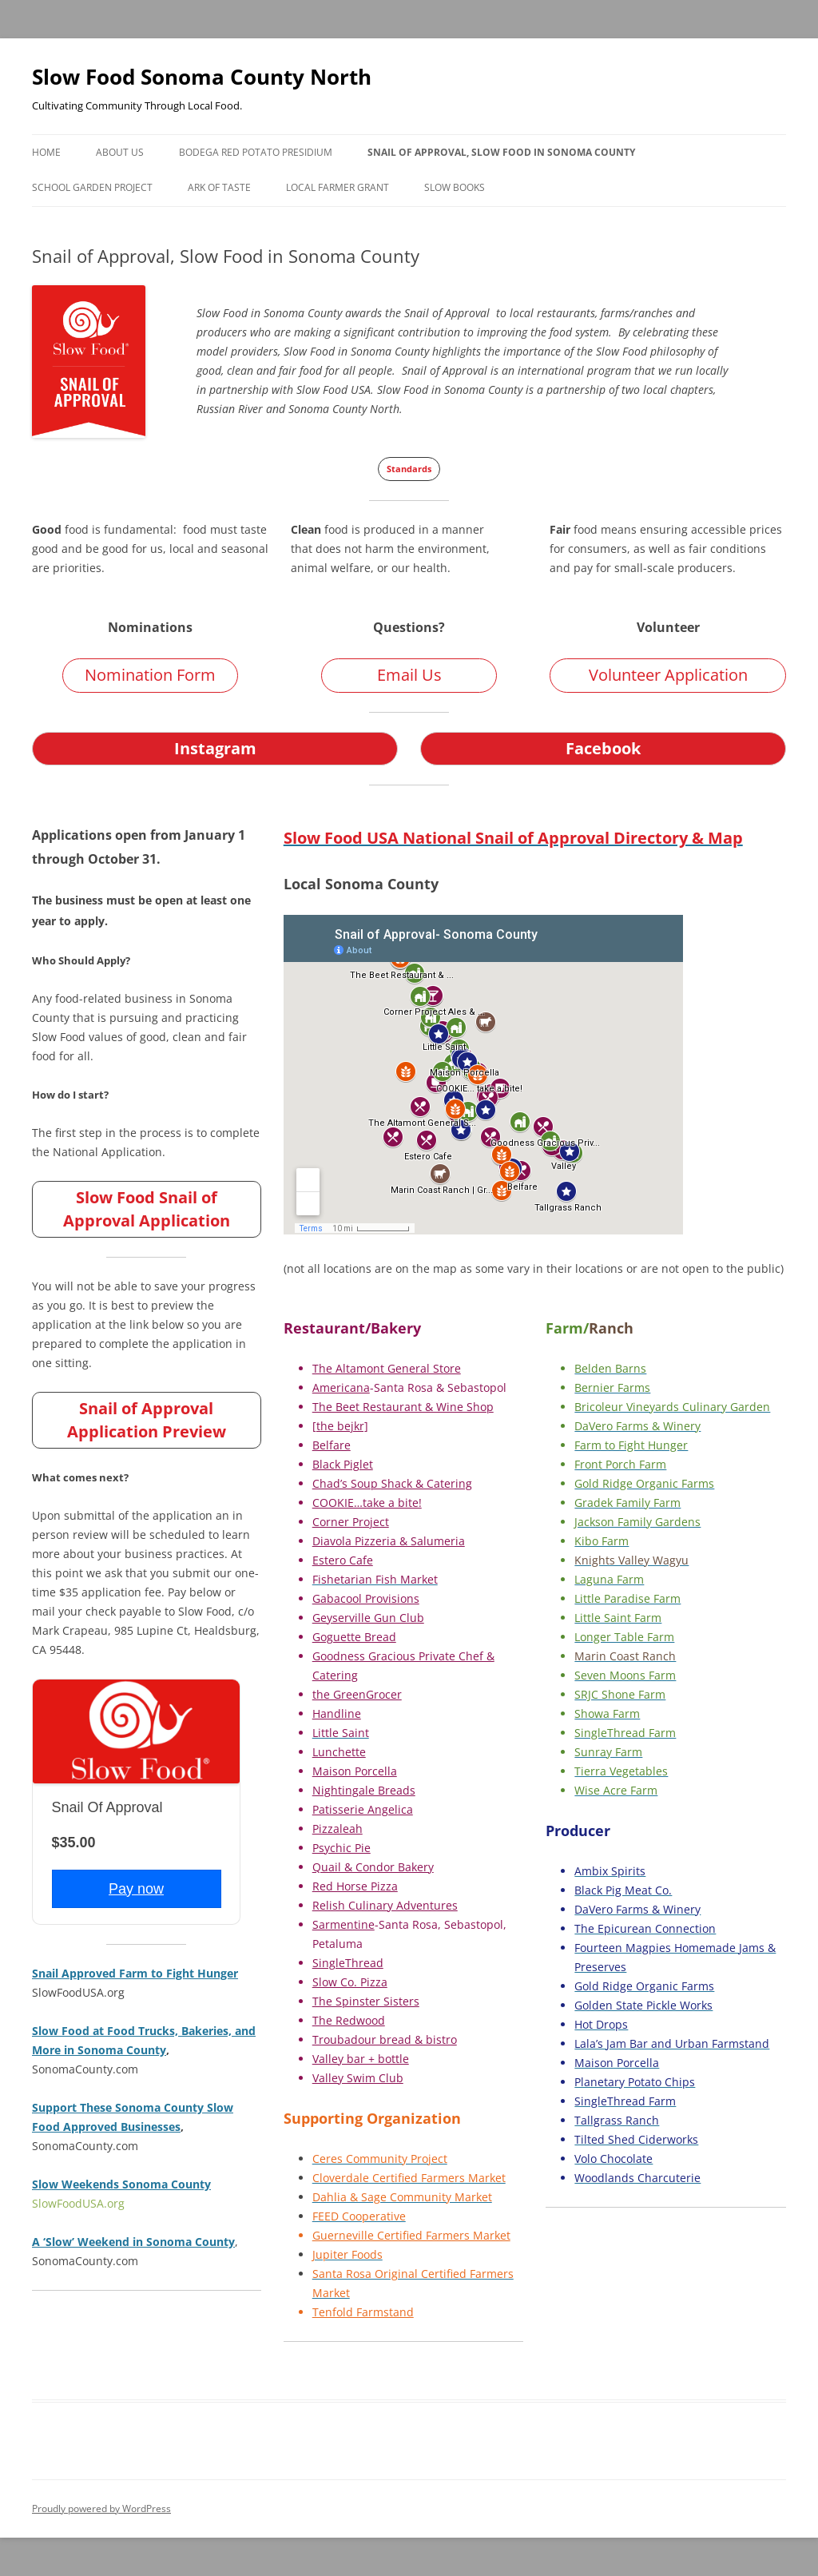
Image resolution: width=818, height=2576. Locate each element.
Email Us (409, 675)
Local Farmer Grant (337, 187)
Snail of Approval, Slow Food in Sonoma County (501, 152)
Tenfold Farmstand (363, 2312)
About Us (120, 152)
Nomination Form (150, 675)
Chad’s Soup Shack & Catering (392, 1483)
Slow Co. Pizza (349, 1982)
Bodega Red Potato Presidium (255, 152)
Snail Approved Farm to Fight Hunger (135, 1973)
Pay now (136, 1889)
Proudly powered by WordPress (101, 2508)
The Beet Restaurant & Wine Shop (403, 1406)
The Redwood (348, 2020)
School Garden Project (92, 187)
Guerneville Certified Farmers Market (411, 2235)
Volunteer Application (668, 675)
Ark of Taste (219, 187)
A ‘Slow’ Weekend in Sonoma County (133, 2241)
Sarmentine (343, 1924)
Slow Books (454, 187)
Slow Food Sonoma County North (201, 76)
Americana (341, 1387)
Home (46, 152)
